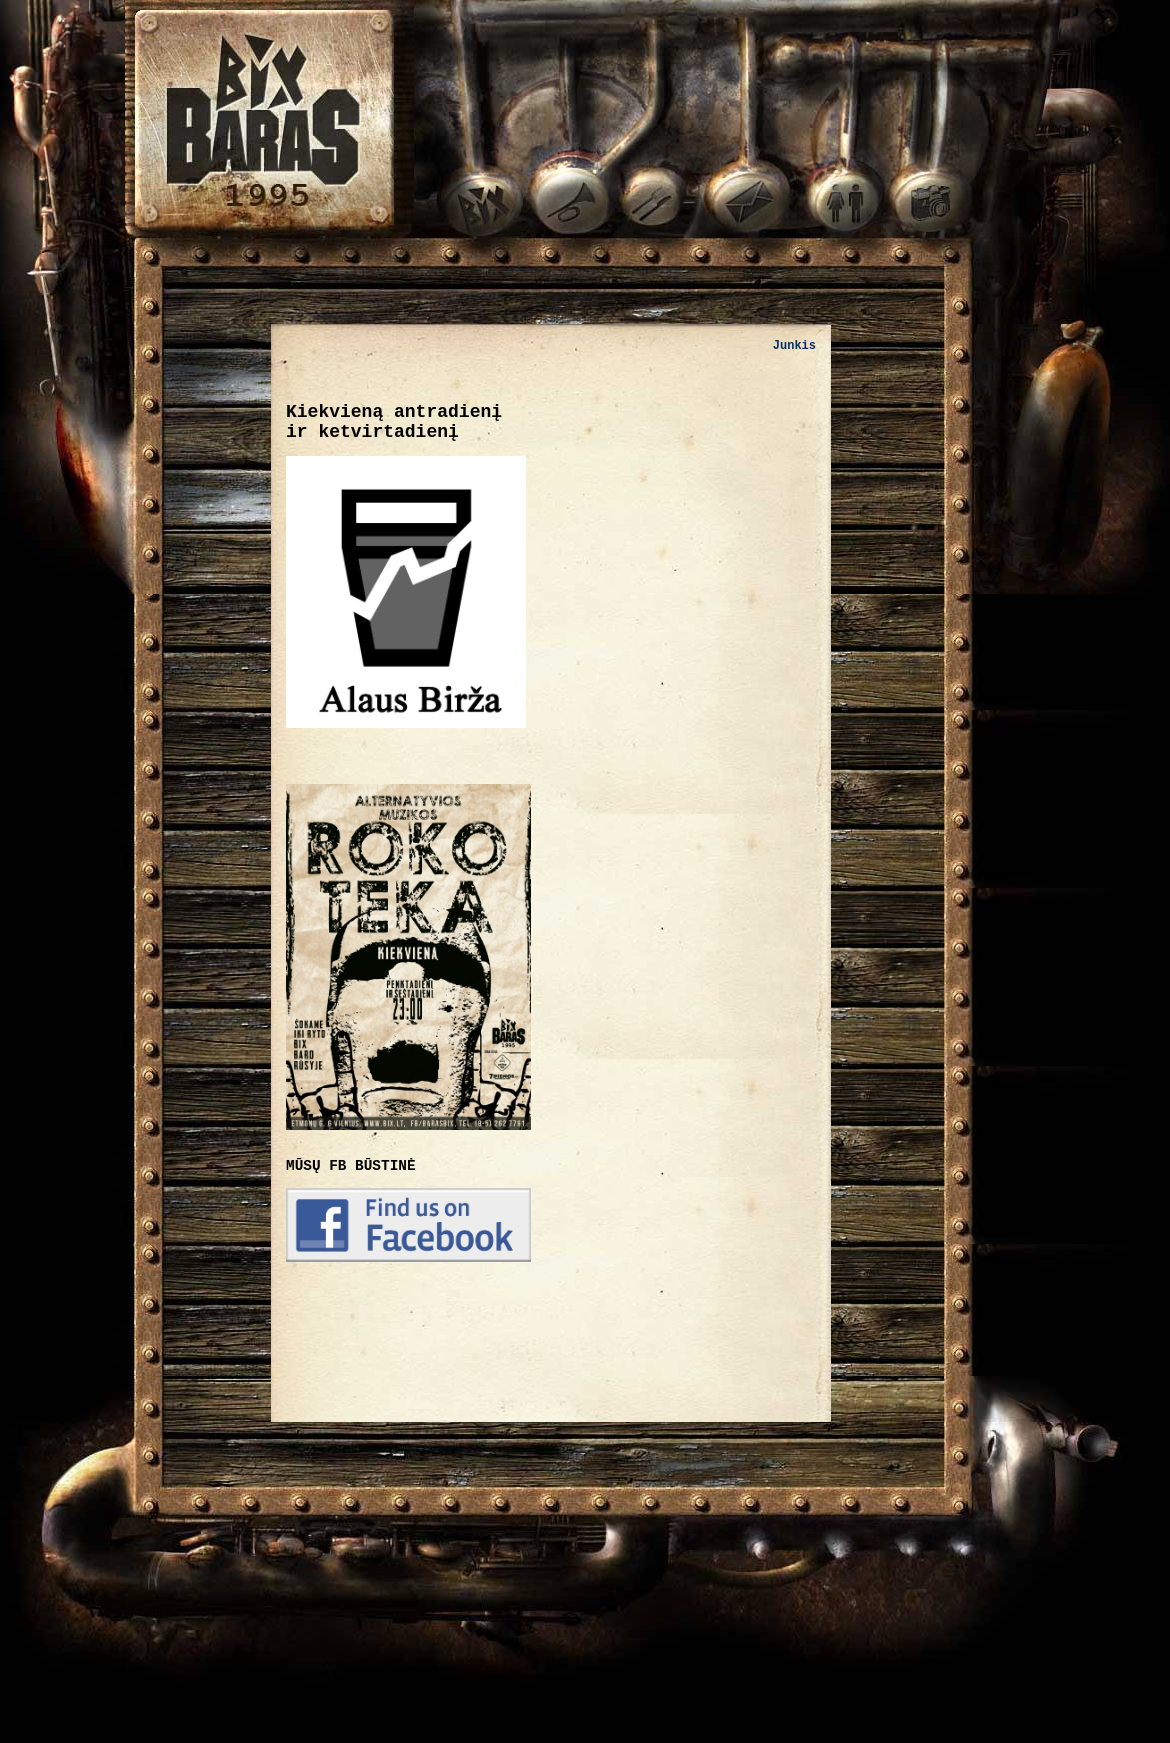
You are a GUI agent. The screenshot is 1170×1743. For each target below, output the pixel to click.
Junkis (794, 346)
